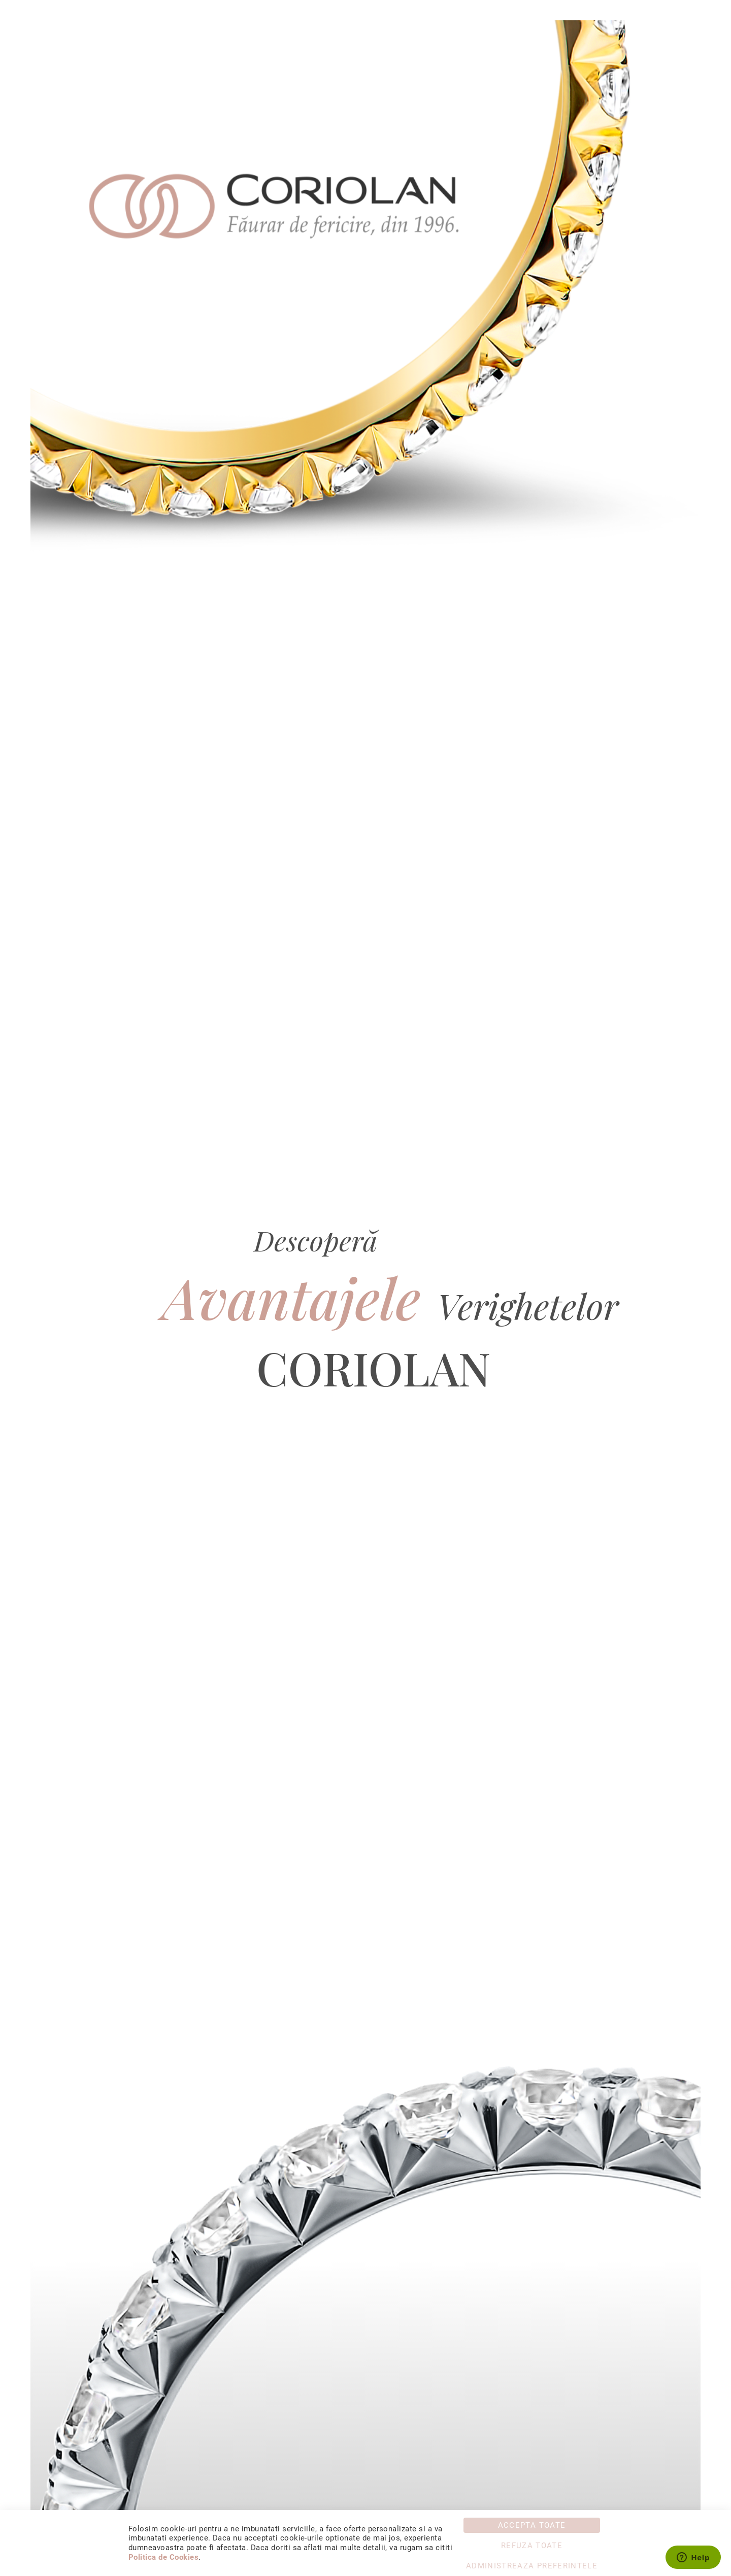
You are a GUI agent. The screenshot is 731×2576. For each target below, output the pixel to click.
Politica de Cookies (163, 2557)
